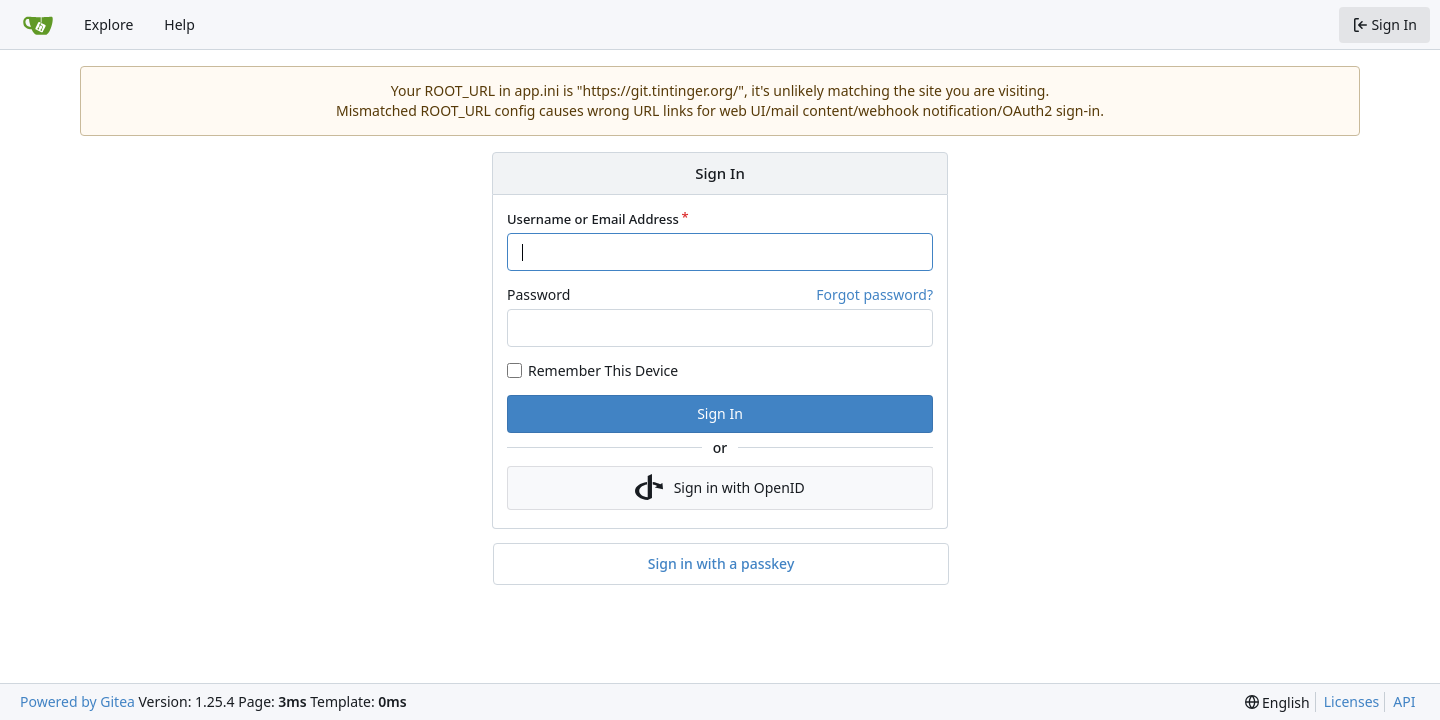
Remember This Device (603, 370)
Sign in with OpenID (720, 488)
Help (179, 24)
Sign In (720, 413)
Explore (108, 24)
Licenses (1352, 701)
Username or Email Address (593, 219)
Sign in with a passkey (721, 564)
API (1404, 701)
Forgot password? (874, 294)
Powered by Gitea (77, 701)
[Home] (38, 25)
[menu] (1277, 702)
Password (538, 294)
